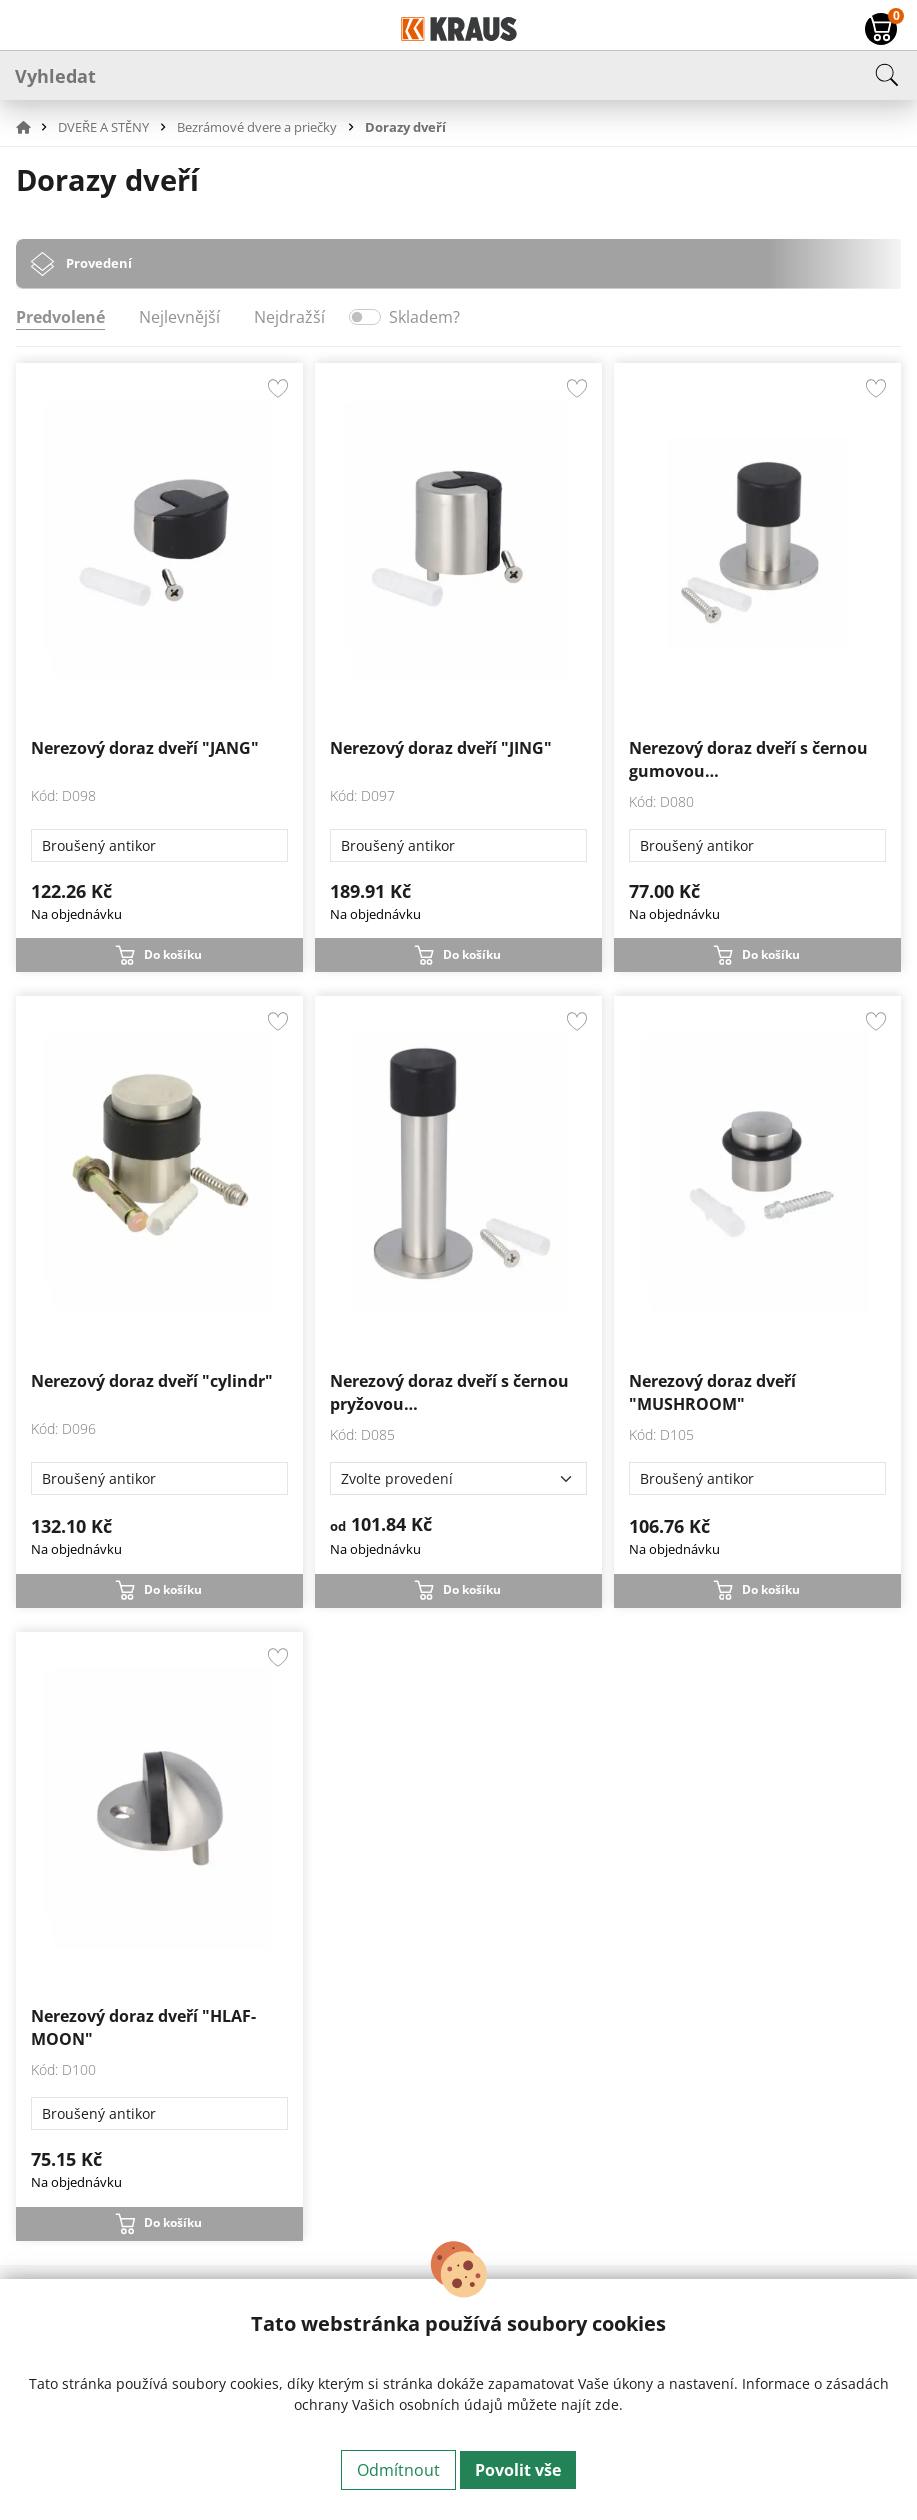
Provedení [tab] (99, 263)
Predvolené (60, 317)
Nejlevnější (179, 317)
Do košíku (173, 954)
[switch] (365, 317)
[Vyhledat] (458, 75)
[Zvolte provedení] (458, 1478)
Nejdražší (289, 317)
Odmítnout (398, 2470)
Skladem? (424, 317)
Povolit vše (518, 2470)
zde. (609, 2404)
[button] (35, 127)
